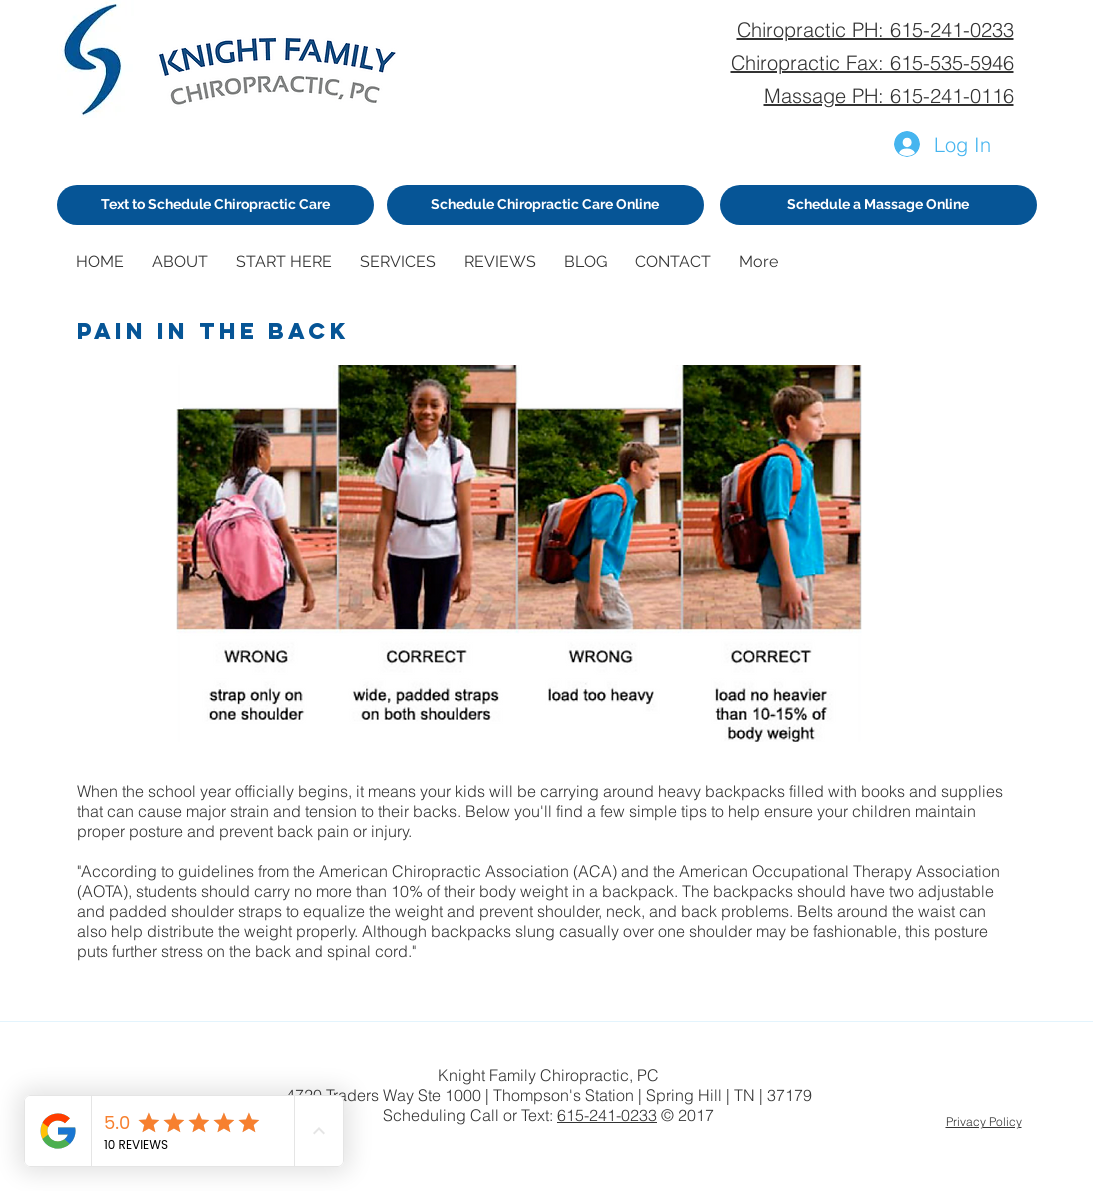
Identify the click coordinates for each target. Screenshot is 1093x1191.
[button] (184, 261)
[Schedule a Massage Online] (878, 205)
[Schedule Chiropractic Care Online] (545, 205)
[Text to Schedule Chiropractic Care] (215, 205)
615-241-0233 (607, 1115)
